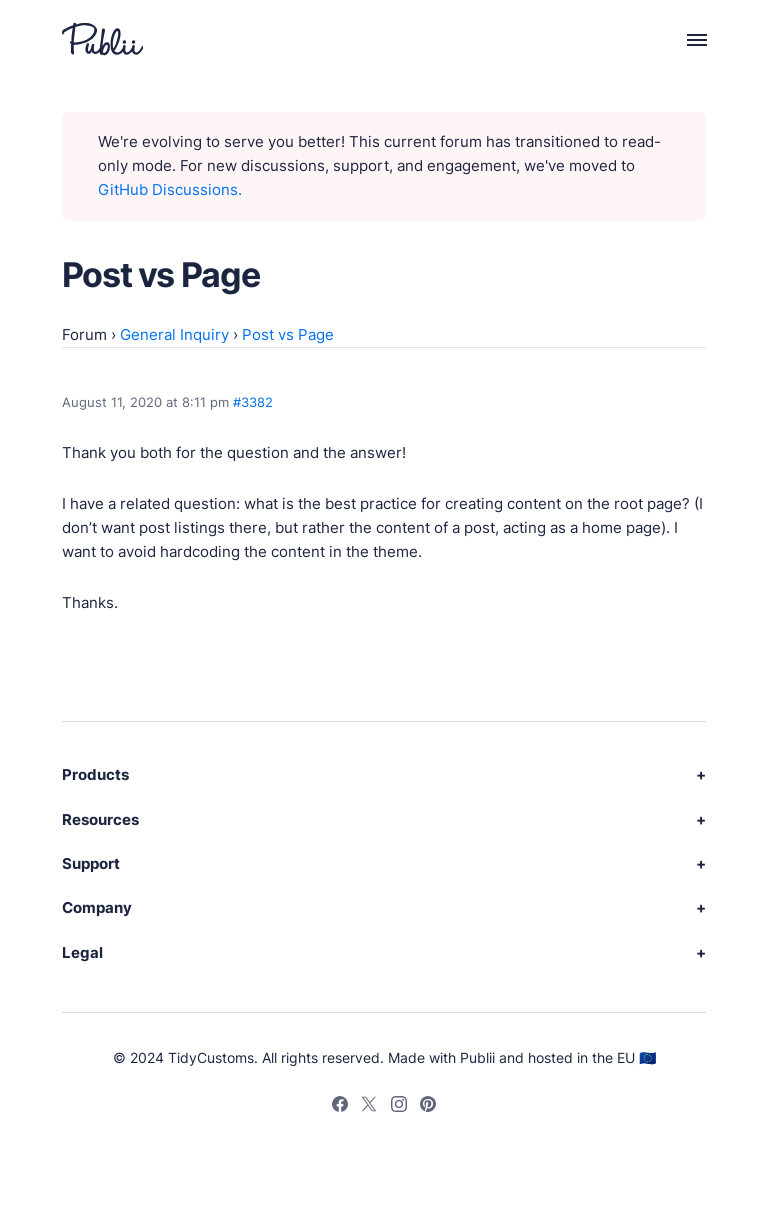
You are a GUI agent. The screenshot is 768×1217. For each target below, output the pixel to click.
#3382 (253, 402)
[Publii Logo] (102, 39)
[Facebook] (340, 1107)
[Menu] (685, 39)
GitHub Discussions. (170, 189)
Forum (84, 334)
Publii (477, 1057)
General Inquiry (174, 334)
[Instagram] (399, 1107)
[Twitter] (369, 1107)
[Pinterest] (428, 1107)
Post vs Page (288, 334)
